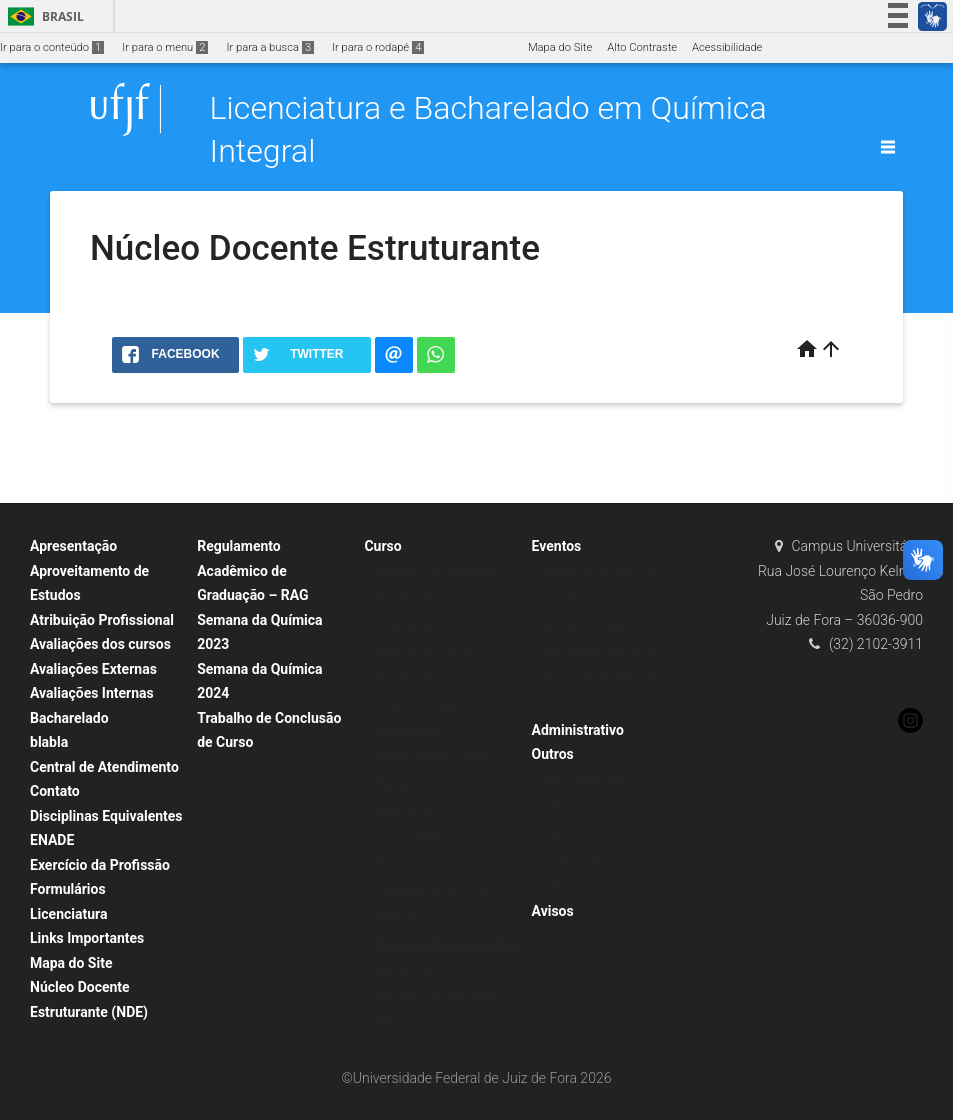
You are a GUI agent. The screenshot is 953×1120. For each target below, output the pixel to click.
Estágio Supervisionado (432, 757)
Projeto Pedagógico (423, 704)
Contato (55, 791)
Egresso (394, 1022)
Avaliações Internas (92, 693)
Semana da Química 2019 (606, 651)
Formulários (68, 889)
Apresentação (73, 546)
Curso (382, 546)
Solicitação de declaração (438, 996)
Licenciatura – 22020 (426, 625)
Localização (572, 859)
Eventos (557, 546)
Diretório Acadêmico (593, 780)
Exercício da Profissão (100, 865)
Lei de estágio (408, 837)
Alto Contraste (642, 47)
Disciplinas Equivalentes (106, 816)
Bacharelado (69, 718)
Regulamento (407, 863)
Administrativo (578, 730)
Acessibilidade (727, 47)
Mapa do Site (560, 47)
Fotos (556, 833)
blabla (49, 742)
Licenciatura (68, 914)
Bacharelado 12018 (422, 598)
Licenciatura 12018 (421, 651)
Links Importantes (87, 938)
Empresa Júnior (581, 806)
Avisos (553, 911)
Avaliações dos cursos (100, 644)
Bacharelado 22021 (422, 678)
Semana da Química (592, 625)
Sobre (556, 886)
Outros (553, 754)
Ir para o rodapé (378, 47)
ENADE (52, 840)
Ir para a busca (270, 47)
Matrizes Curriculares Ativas (444, 572)
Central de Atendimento (104, 767)
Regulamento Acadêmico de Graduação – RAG (252, 570)
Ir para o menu (165, 47)
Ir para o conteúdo (52, 47)
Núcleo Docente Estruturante (445, 943)
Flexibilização (408, 731)
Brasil (42, 16)
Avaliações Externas (93, 669)
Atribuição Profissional (102, 620)
